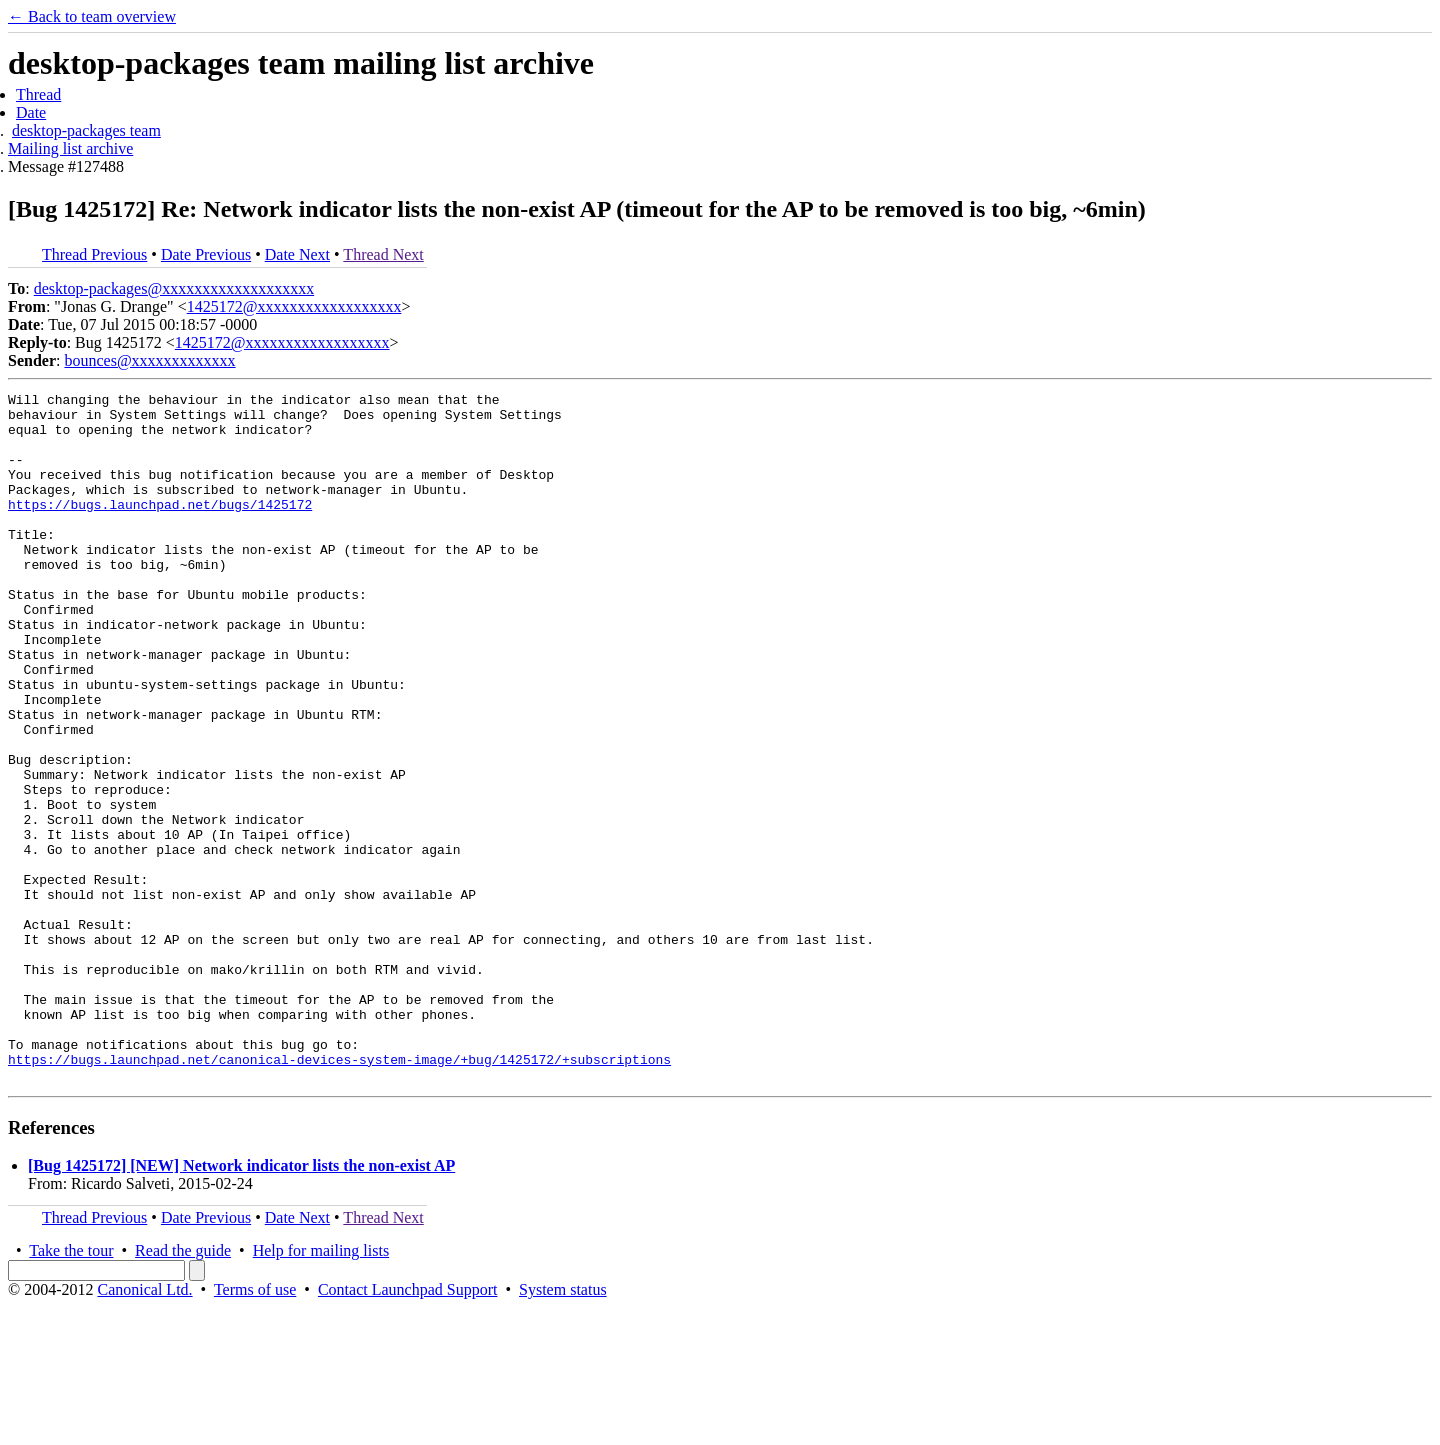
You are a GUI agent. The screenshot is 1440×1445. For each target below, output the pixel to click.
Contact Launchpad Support (408, 1427)
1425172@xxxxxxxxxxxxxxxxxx (294, 306)
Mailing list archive (70, 148)
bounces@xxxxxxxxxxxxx (149, 360)
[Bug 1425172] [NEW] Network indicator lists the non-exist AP (241, 1303)
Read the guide (183, 1388)
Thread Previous (94, 254)
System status (563, 1427)
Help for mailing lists (321, 1388)
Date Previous (206, 254)
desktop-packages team (86, 130)
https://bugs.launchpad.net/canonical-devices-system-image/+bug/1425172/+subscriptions (339, 1194)
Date (31, 112)
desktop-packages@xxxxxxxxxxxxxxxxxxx (174, 288)
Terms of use (255, 1427)
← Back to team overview (92, 16)
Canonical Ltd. (144, 1427)
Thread (38, 94)
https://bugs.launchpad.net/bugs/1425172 (160, 528)
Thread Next (383, 254)
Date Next (297, 254)
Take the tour (71, 1388)
